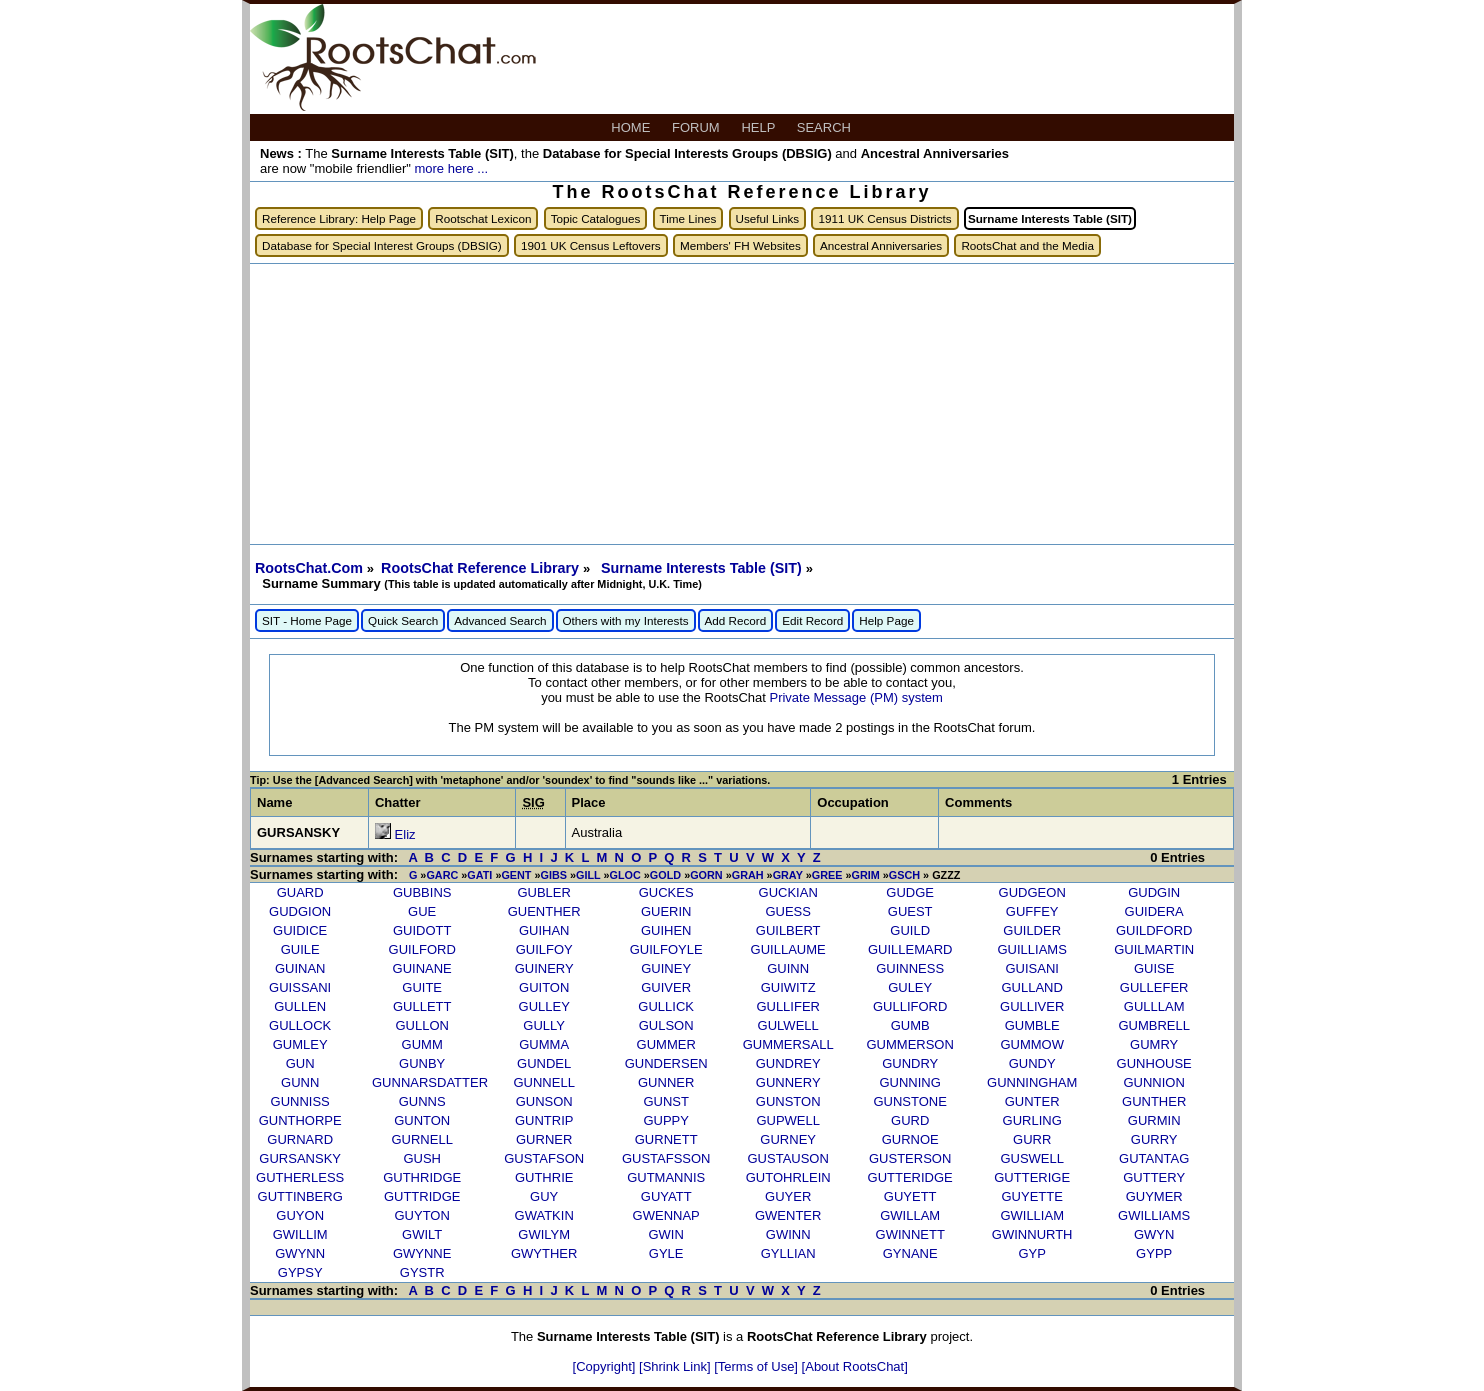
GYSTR (422, 1272)
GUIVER (666, 987)
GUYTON (421, 1215)
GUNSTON (788, 1101)
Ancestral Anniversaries (881, 245)
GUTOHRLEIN (788, 1177)
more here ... (451, 168)
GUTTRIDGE (422, 1196)
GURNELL (421, 1139)
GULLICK (666, 1006)
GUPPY (666, 1120)
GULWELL (788, 1025)
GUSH (422, 1158)
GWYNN (300, 1253)
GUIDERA (1154, 911)
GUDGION (300, 911)
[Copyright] (606, 1366)
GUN (300, 1063)
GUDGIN (1154, 892)
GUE (422, 911)
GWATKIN (544, 1215)
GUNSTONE (909, 1101)
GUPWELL (788, 1120)
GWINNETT (910, 1234)
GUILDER (1032, 930)
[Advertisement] (742, 404)
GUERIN (666, 911)
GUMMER (666, 1044)
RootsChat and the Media (1027, 245)
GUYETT (910, 1196)
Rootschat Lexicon (483, 218)
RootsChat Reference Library (482, 568)
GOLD (665, 875)
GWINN (788, 1234)
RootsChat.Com (309, 568)
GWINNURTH (1032, 1234)
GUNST (666, 1101)
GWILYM (544, 1234)
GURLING (1032, 1120)
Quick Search (403, 620)
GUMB (910, 1025)
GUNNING (909, 1082)
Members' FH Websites (740, 245)
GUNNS (422, 1101)
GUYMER (1154, 1196)
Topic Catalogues (596, 218)
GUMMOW (1032, 1044)
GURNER (544, 1139)
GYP (1031, 1253)
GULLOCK (300, 1025)
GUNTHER (1154, 1101)
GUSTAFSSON (666, 1158)
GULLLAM (1154, 1006)
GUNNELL (543, 1082)
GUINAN (300, 968)
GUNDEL (544, 1063)
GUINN (788, 968)
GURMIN (1154, 1120)
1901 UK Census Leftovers (591, 245)
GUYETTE (1031, 1196)
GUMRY (1154, 1044)
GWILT (422, 1234)
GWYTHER (544, 1253)
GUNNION (1153, 1082)
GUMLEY (300, 1044)
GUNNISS (300, 1101)
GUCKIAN (788, 892)
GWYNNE (422, 1253)
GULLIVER (1032, 1006)
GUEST (910, 911)
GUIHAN (544, 930)
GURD (910, 1120)
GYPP (1154, 1253)
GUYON (300, 1215)
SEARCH (826, 127)
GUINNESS (910, 968)
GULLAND (1031, 987)
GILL (588, 875)
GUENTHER (544, 911)
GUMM (422, 1044)
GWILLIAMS (1154, 1215)
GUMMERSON (909, 1044)
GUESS (788, 911)
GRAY (788, 875)
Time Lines (688, 218)
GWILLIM (300, 1234)
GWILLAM (910, 1215)
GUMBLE (1032, 1025)
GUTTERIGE (1032, 1177)
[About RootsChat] (855, 1366)
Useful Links (768, 218)
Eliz (405, 834)
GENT (516, 875)
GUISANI (1031, 968)
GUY (544, 1196)
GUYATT (666, 1196)
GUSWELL (1032, 1158)
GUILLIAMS (1032, 949)
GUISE (1154, 968)
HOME (632, 127)
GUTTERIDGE (910, 1177)
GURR (1032, 1139)
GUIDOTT (422, 930)
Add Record (736, 620)
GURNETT (666, 1139)
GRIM (865, 875)
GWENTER (788, 1215)
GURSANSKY (300, 1158)
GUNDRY (910, 1063)
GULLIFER (788, 1006)
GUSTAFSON (544, 1158)
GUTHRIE (544, 1177)
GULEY (910, 987)
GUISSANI (300, 987)
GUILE (300, 949)
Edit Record (812, 620)
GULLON (421, 1025)
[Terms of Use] (757, 1366)
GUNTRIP (544, 1120)
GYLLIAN (788, 1253)
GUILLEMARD (910, 949)
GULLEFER (1154, 987)
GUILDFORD (1154, 930)
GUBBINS (422, 892)
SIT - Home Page (307, 620)
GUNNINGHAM (1032, 1082)
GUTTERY (1154, 1177)
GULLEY (544, 1006)
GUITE (422, 987)
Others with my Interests (626, 620)
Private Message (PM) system (855, 697)
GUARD (300, 892)
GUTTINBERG (300, 1196)
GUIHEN (666, 930)
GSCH (904, 875)
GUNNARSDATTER (430, 1082)
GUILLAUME (788, 949)
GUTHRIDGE (422, 1177)
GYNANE (910, 1253)
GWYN (1154, 1234)
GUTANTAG (1154, 1158)
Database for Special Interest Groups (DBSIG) (382, 245)
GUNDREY (788, 1063)
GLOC (625, 875)
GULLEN (300, 1006)
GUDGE (910, 892)
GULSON (666, 1025)
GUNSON (544, 1101)
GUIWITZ (788, 987)
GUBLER (543, 892)
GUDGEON (1032, 892)
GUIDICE (300, 930)
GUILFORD (422, 949)
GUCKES (666, 892)
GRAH (748, 875)
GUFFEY (1032, 911)
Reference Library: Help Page (339, 218)
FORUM (697, 127)
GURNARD (300, 1139)
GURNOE (910, 1139)
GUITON (544, 987)
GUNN (300, 1082)
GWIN (665, 1234)
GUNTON (422, 1120)
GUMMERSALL (788, 1044)
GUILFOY (544, 949)
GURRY (1154, 1139)
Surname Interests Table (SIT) (703, 568)
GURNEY (788, 1139)
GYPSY (300, 1272)
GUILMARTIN (1154, 949)
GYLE (666, 1253)
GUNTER (1032, 1101)
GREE (827, 875)
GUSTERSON (910, 1158)
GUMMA (544, 1044)
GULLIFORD (910, 1006)
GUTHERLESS (300, 1177)
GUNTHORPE (300, 1120)
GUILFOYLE (666, 949)
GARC (442, 875)
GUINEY (666, 968)
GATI (479, 875)
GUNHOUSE (1154, 1063)
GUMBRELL (1154, 1025)
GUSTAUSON (787, 1158)
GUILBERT (788, 930)
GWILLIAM (1032, 1215)
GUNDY (1032, 1063)
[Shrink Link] (676, 1366)
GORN (706, 875)
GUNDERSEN (666, 1063)
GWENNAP (666, 1215)
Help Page (886, 620)
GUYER (788, 1196)
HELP (759, 127)
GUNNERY (788, 1082)
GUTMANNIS (666, 1177)
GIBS (554, 875)
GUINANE (422, 968)
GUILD (910, 930)
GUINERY (544, 968)
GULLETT (422, 1006)
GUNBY (422, 1063)
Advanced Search (500, 620)
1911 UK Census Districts (884, 218)
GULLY (544, 1025)
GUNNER (666, 1082)
